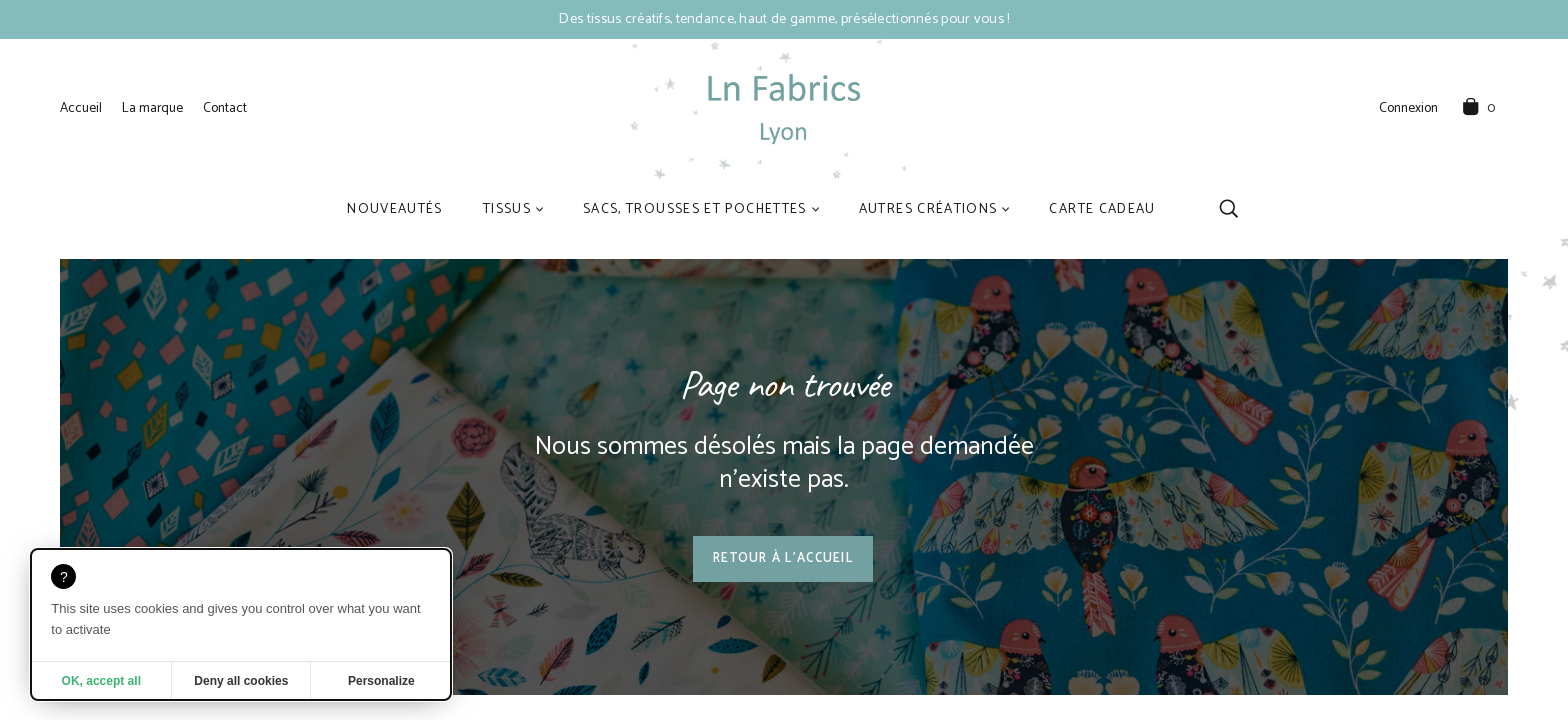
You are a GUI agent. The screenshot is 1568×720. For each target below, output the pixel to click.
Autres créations (928, 209)
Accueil (81, 108)
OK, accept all (101, 681)
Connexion (1408, 109)
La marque (152, 108)
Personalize (381, 681)
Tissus (507, 209)
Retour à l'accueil (783, 558)
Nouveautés (395, 209)
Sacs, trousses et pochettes (695, 209)
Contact (225, 108)
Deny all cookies (241, 681)
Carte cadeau (1102, 209)
